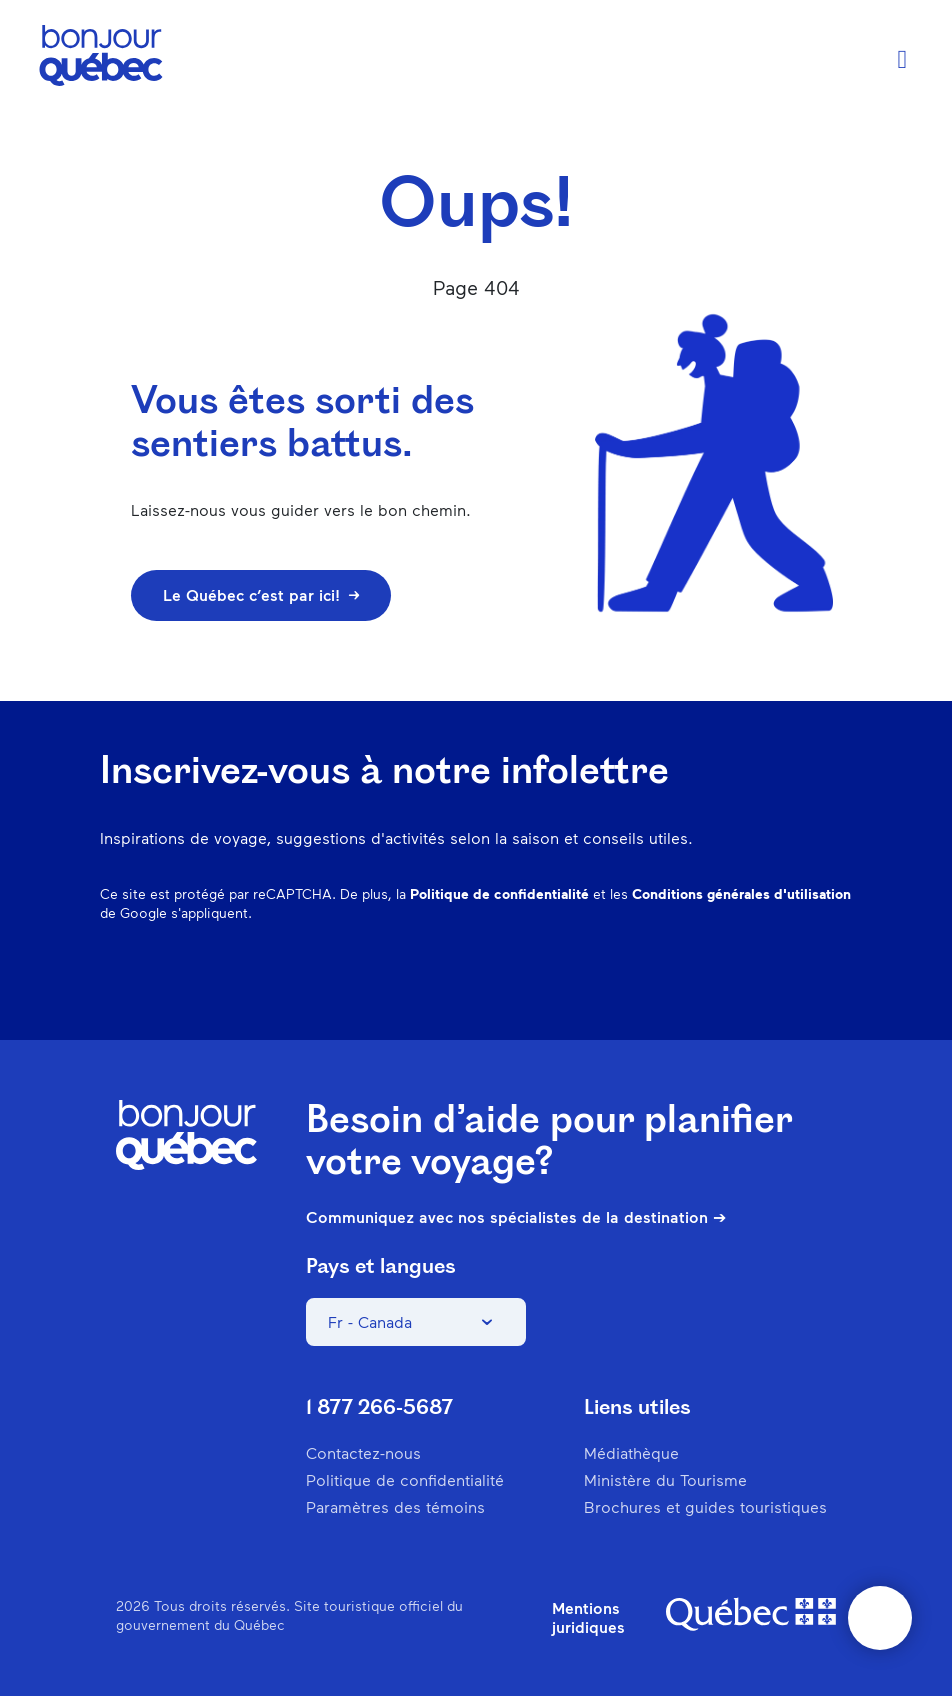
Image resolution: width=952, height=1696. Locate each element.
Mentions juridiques (588, 1617)
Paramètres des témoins (395, 1506)
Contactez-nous (363, 1452)
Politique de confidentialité (499, 893)
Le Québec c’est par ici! (261, 594)
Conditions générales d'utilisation (741, 893)
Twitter (786, 978)
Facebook (578, 978)
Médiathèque (631, 1452)
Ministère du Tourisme (665, 1479)
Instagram (630, 978)
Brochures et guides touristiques (705, 1506)
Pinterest (682, 978)
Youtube (838, 978)
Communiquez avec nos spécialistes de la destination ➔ (516, 1217)
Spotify (734, 978)
